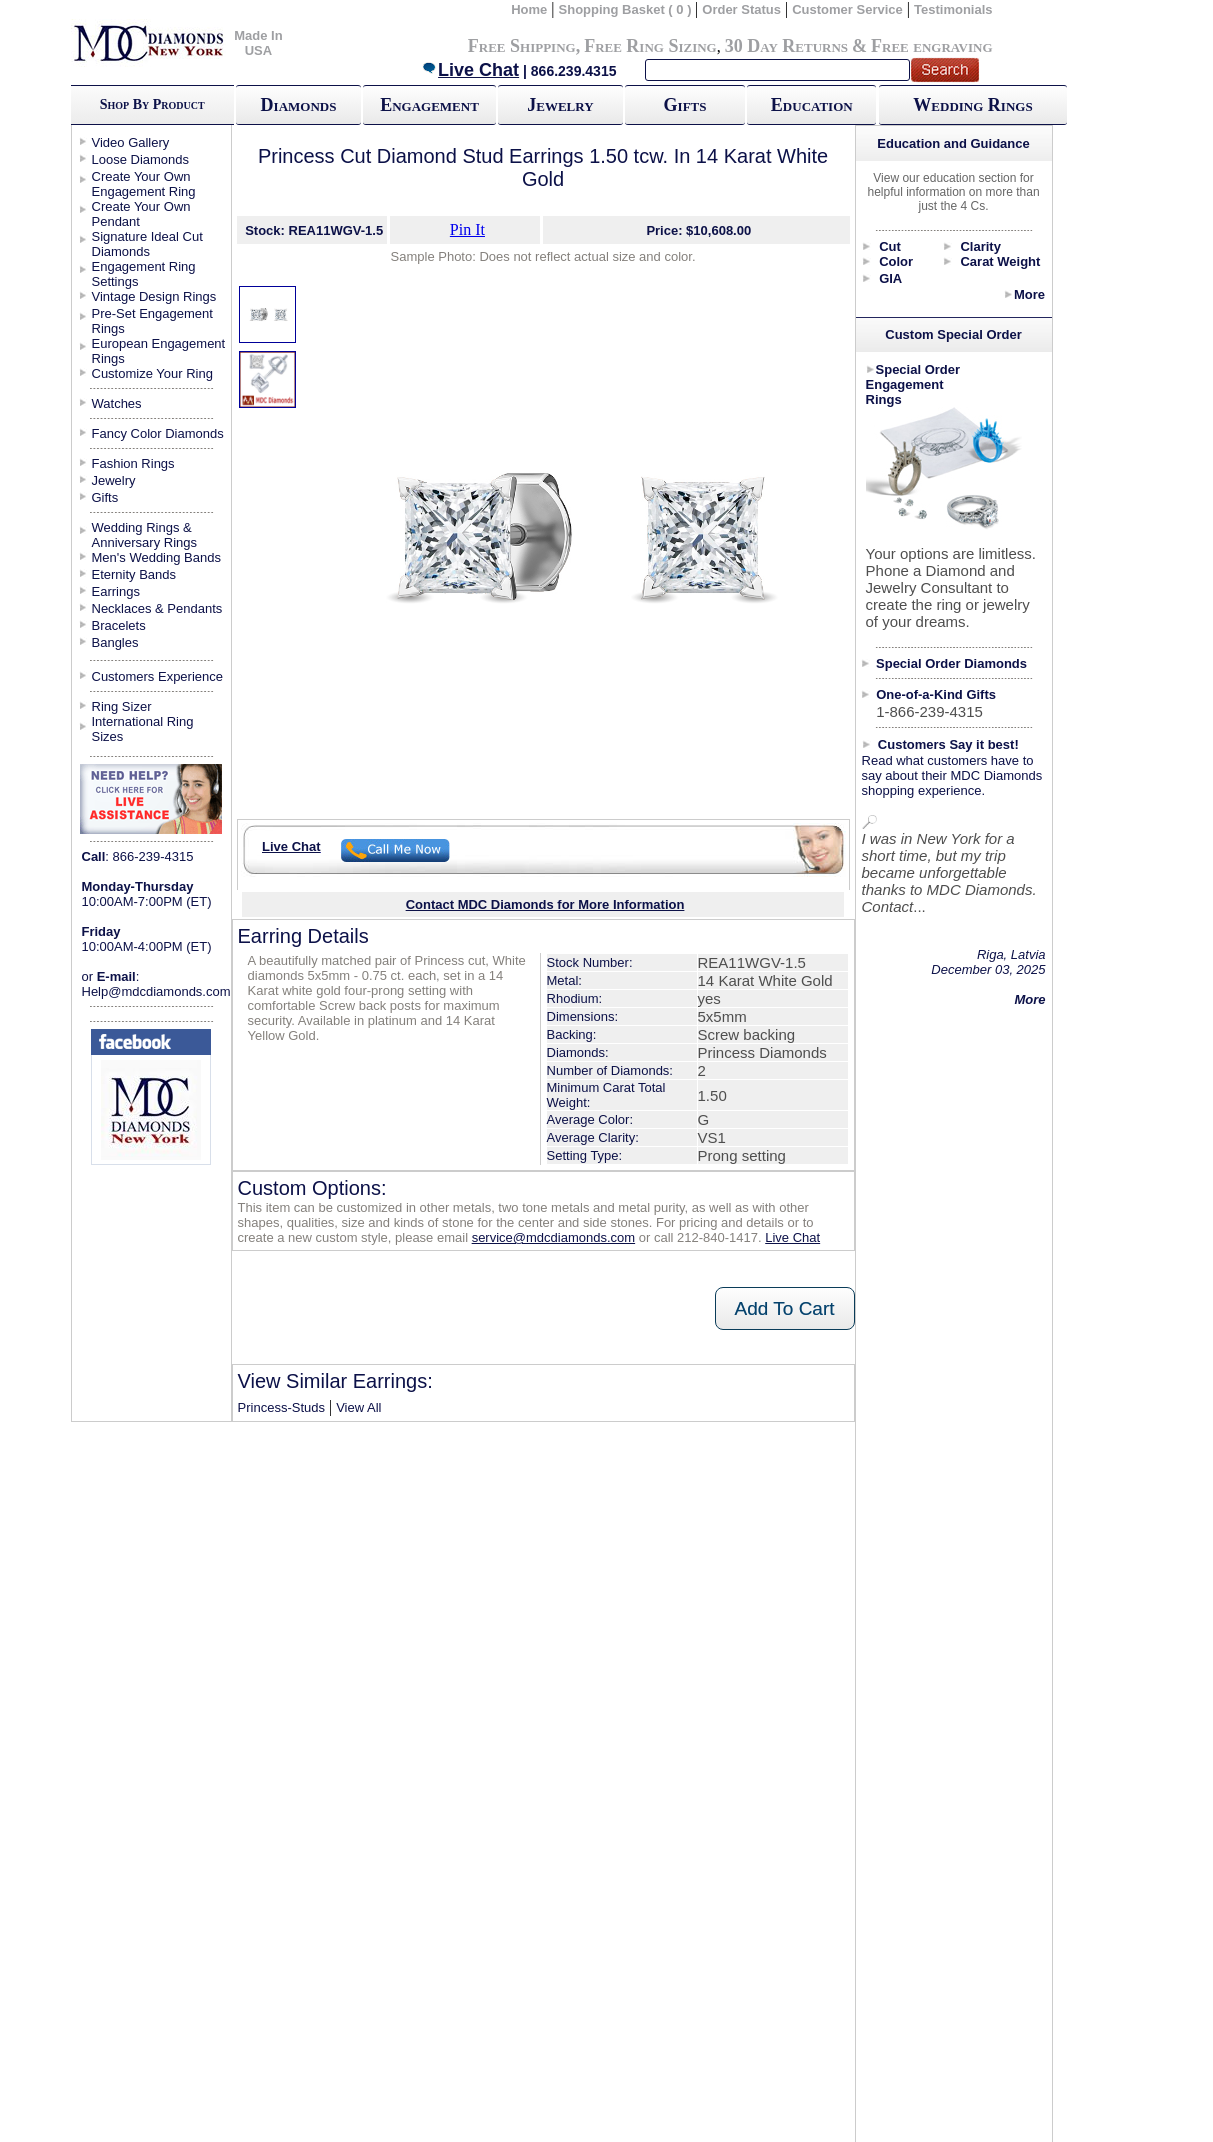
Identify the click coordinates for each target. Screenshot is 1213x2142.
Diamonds (299, 105)
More (1029, 294)
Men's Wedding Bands (156, 557)
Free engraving (931, 46)
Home (529, 9)
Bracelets (119, 625)
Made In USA (258, 43)
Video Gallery (131, 142)
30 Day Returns (786, 46)
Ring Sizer (122, 706)
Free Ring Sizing (650, 46)
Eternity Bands (134, 574)
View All (358, 1407)
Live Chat (470, 70)
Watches (117, 403)
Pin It (467, 229)
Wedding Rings (972, 105)
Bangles (115, 642)
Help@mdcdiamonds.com (156, 991)
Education (812, 105)
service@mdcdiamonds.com (553, 1237)
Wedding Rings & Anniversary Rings (145, 535)
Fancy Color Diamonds (158, 433)
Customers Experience (158, 676)
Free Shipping (522, 46)
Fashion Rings (133, 463)
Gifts (685, 105)
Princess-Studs (281, 1407)
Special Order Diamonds (951, 663)
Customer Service (847, 9)
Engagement (429, 105)
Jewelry (560, 105)
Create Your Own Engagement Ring (144, 184)
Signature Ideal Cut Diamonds (147, 244)
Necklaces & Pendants (157, 608)
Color (896, 261)
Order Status (741, 9)
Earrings (116, 591)
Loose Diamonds (141, 159)
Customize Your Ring (152, 373)
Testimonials (953, 9)
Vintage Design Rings (154, 296)
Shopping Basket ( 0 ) (627, 9)
